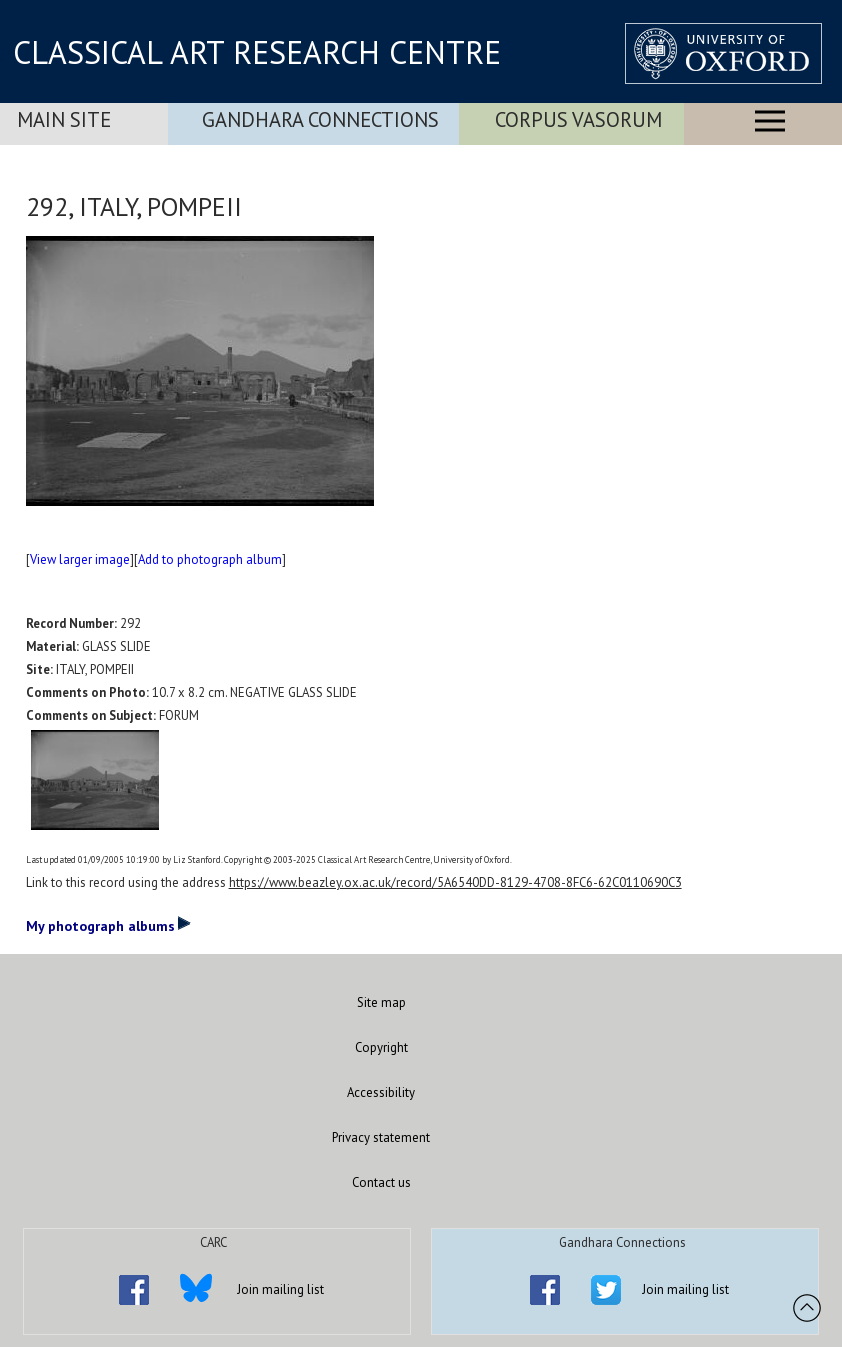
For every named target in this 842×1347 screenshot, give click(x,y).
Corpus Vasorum (578, 119)
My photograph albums (108, 925)
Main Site (64, 119)
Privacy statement (381, 1137)
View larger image (80, 559)
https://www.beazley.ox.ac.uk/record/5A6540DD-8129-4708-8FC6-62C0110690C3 (455, 882)
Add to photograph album (210, 559)
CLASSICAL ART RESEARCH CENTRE (257, 52)
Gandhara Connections (320, 119)
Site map (381, 1002)
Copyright (381, 1047)
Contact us (381, 1182)
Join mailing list (280, 1289)
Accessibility (381, 1092)
